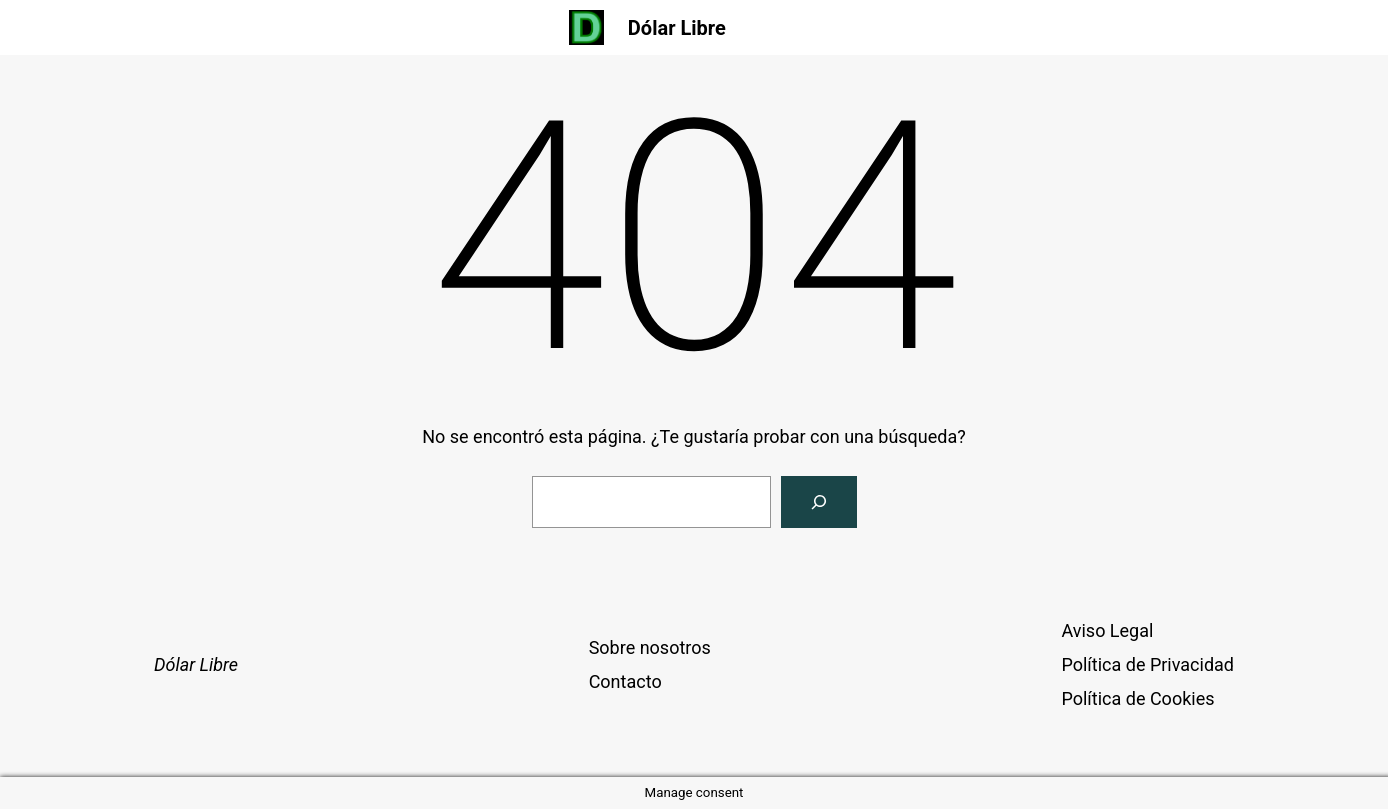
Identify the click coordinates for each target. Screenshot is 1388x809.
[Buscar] (819, 502)
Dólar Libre (677, 28)
